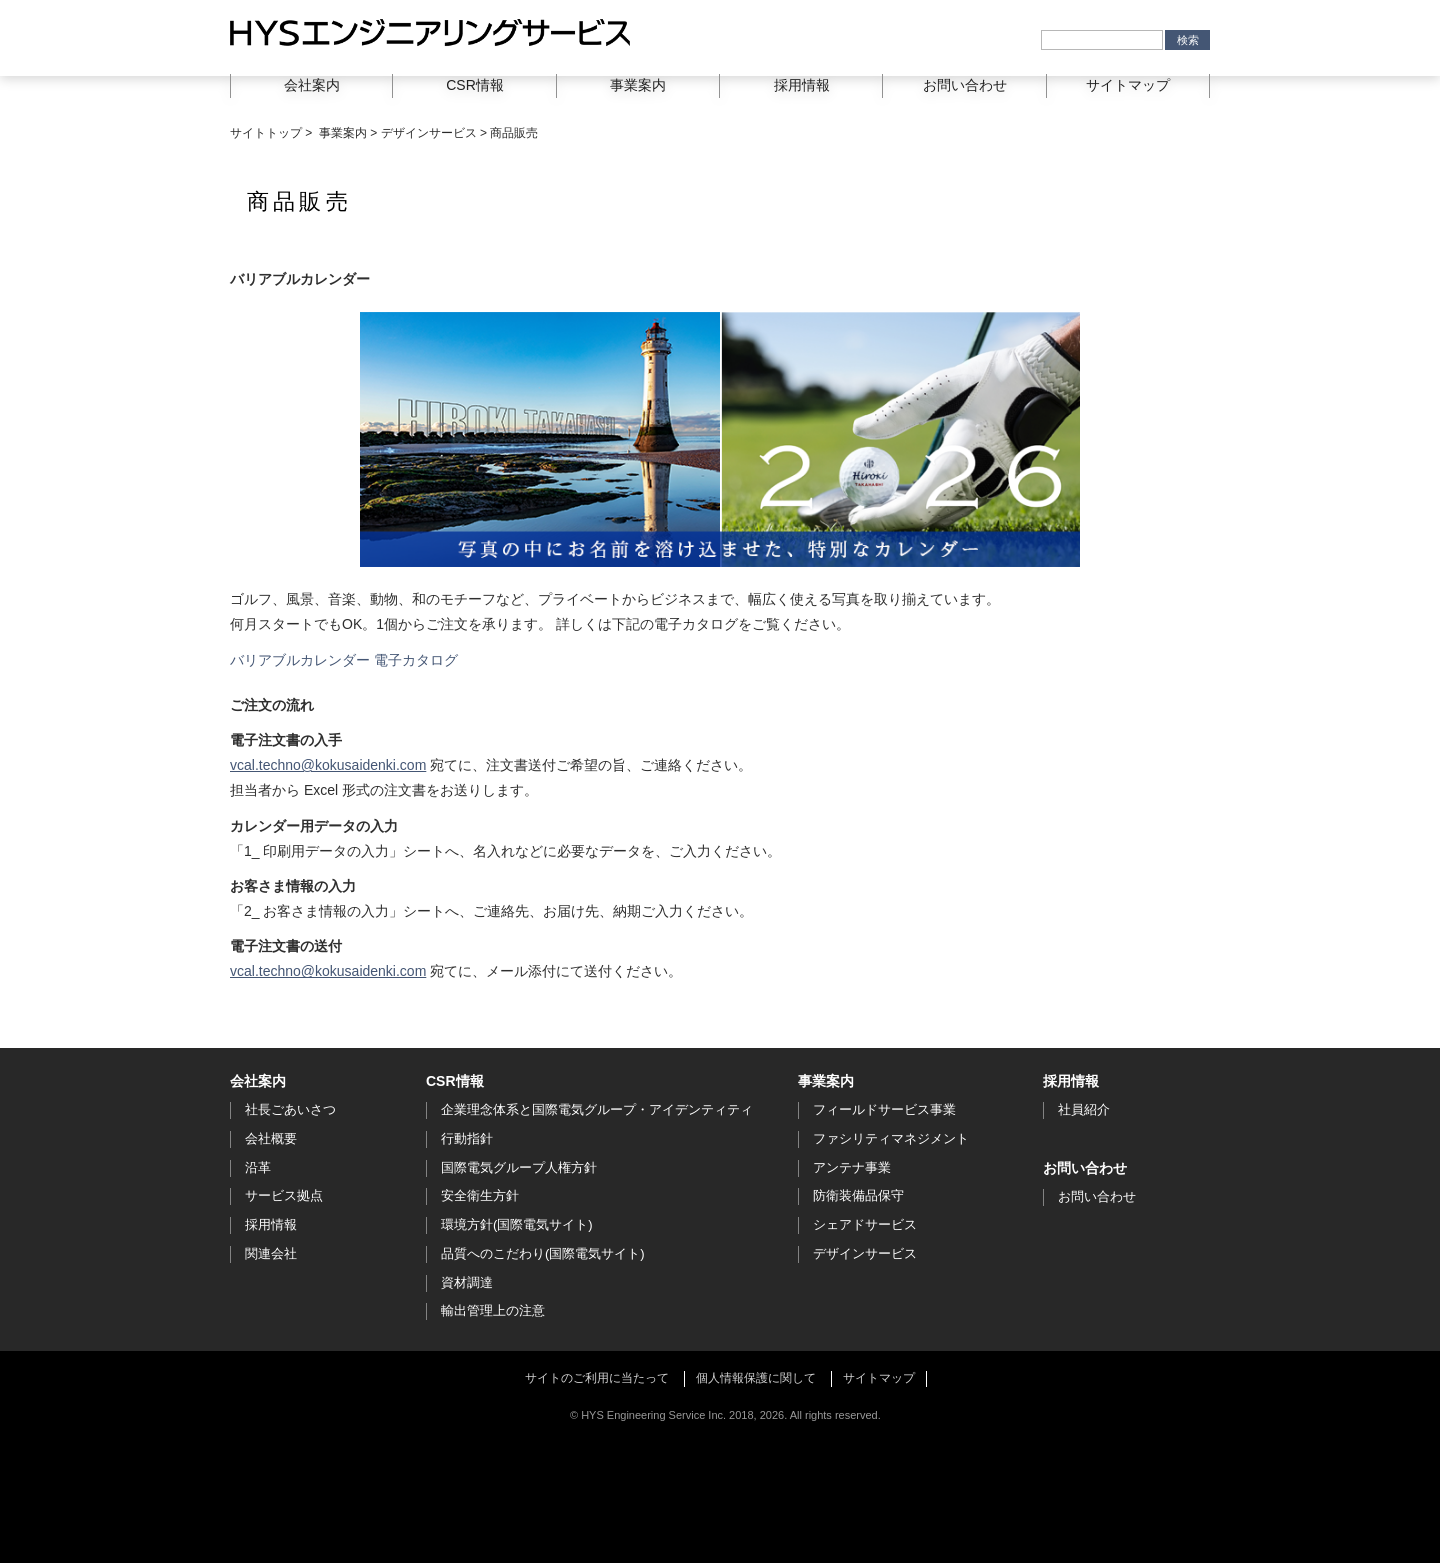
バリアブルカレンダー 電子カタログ (344, 660)
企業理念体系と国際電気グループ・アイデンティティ (597, 1109)
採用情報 (271, 1224)
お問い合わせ (965, 85)
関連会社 (271, 1253)
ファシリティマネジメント (891, 1138)
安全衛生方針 (480, 1195)
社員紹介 (1084, 1109)
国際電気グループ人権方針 (519, 1167)
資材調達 (467, 1282)
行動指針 (467, 1138)
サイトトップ (266, 133)
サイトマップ (1128, 85)
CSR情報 (455, 1081)
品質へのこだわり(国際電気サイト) (543, 1253)
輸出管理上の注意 (493, 1310)
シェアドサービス (865, 1224)
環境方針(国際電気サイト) (517, 1224)
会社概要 (271, 1138)
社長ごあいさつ (290, 1109)
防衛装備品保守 (858, 1195)
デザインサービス (429, 133)
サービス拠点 (284, 1195)
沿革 (258, 1167)
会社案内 (258, 1081)
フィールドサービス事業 (884, 1109)
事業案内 (343, 133)
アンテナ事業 (852, 1167)
